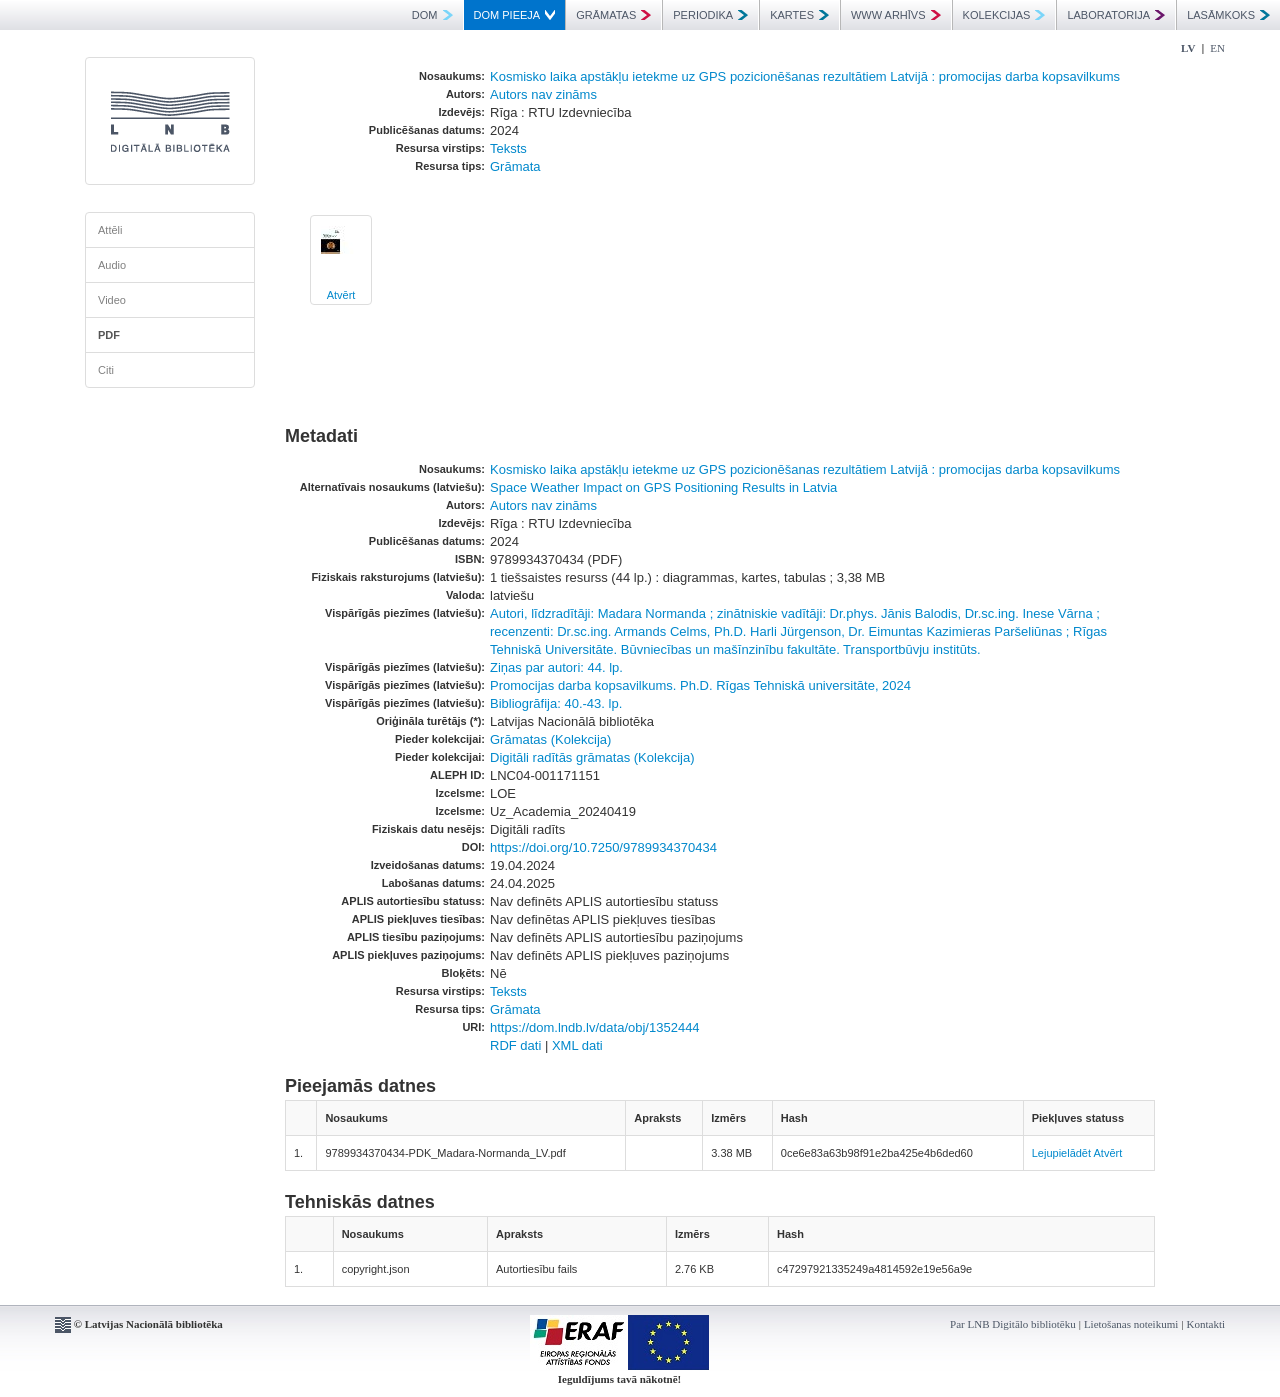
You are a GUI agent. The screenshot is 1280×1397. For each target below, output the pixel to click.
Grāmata (515, 166)
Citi (106, 370)
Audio (112, 265)
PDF (109, 335)
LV (1188, 48)
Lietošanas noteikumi (1131, 1324)
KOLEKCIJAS (1004, 15)
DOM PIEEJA (515, 15)
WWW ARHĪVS (896, 15)
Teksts (508, 148)
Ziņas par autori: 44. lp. (556, 667)
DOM (432, 15)
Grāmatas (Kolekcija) (550, 739)
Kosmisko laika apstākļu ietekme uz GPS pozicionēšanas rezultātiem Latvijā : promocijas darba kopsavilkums (805, 76)
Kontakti (1206, 1324)
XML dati (577, 1045)
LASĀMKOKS (1228, 15)
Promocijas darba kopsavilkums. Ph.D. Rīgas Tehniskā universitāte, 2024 (700, 685)
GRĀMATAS (613, 15)
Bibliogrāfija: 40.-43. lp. (556, 703)
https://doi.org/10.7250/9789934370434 (603, 847)
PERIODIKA (710, 15)
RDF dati (515, 1045)
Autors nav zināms (543, 94)
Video (112, 300)
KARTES (799, 15)
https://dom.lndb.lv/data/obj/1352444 (595, 1027)
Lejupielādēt (1061, 1153)
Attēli (110, 230)
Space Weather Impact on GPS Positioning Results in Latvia (663, 487)
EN (1217, 48)
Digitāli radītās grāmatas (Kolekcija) (592, 757)
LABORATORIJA (1116, 15)
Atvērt (341, 295)
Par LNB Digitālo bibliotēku (1013, 1324)
